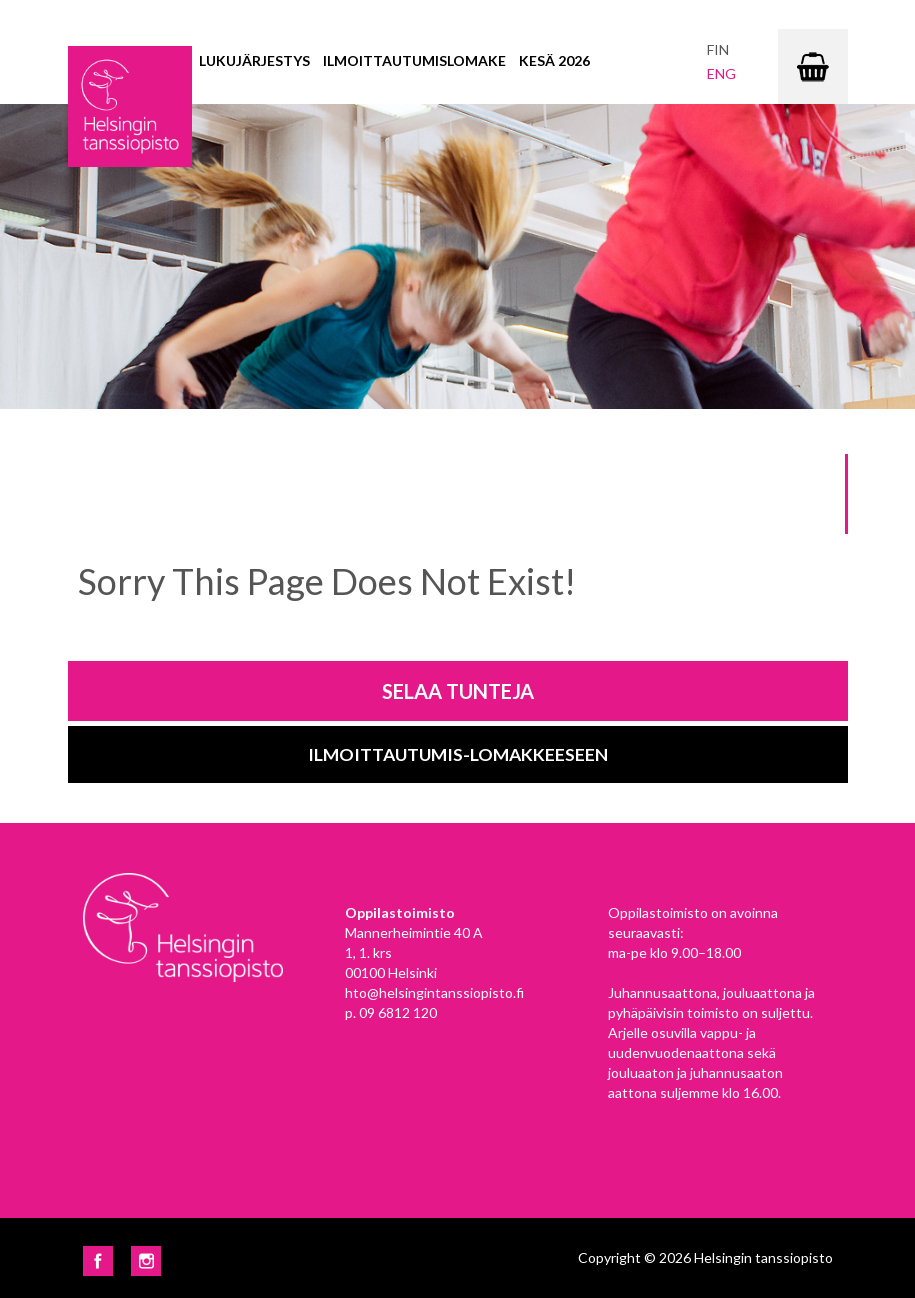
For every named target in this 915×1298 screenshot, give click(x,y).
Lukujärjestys (254, 60)
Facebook (98, 1261)
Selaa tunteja (458, 691)
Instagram (146, 1261)
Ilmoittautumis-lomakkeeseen (458, 754)
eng (721, 73)
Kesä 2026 (554, 60)
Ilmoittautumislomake (414, 60)
